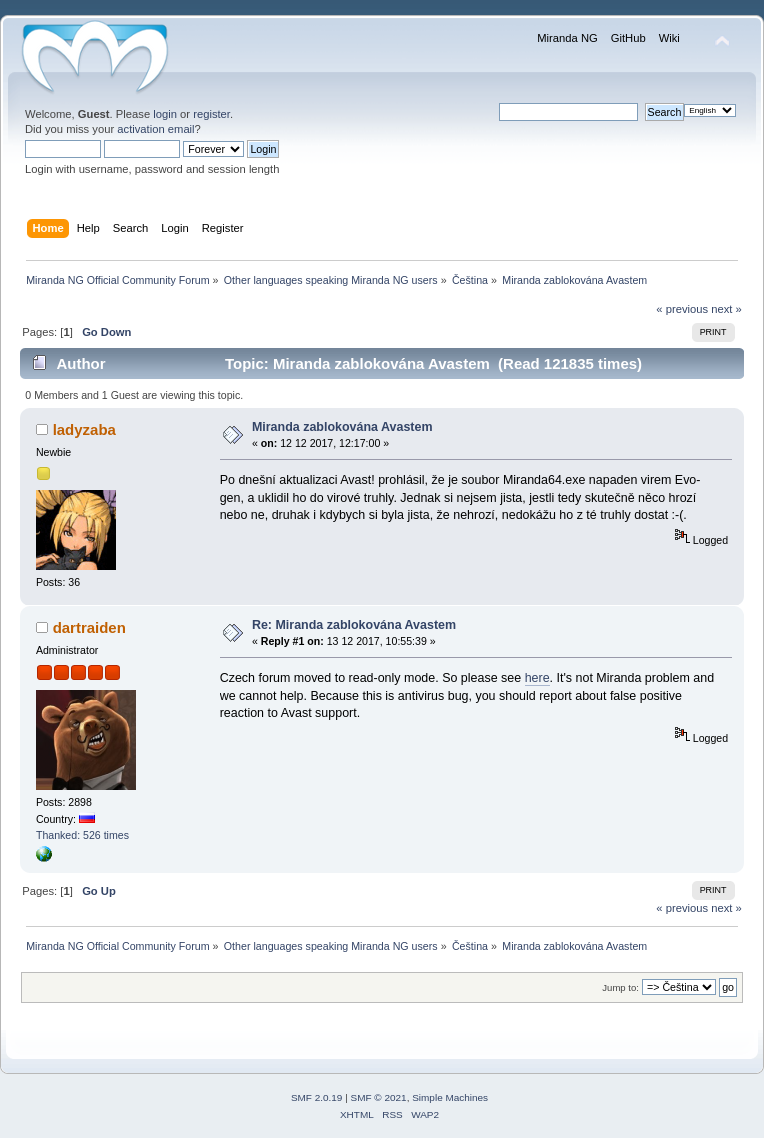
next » (726, 309)
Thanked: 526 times (82, 835)
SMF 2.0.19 (317, 1097)
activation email (155, 129)
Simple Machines (450, 1097)
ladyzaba (84, 429)
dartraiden (89, 627)
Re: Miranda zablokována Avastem (354, 625)
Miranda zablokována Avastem (342, 427)
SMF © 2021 (379, 1097)
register (211, 114)
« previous (682, 309)
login (165, 114)
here (537, 678)
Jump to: (620, 987)
